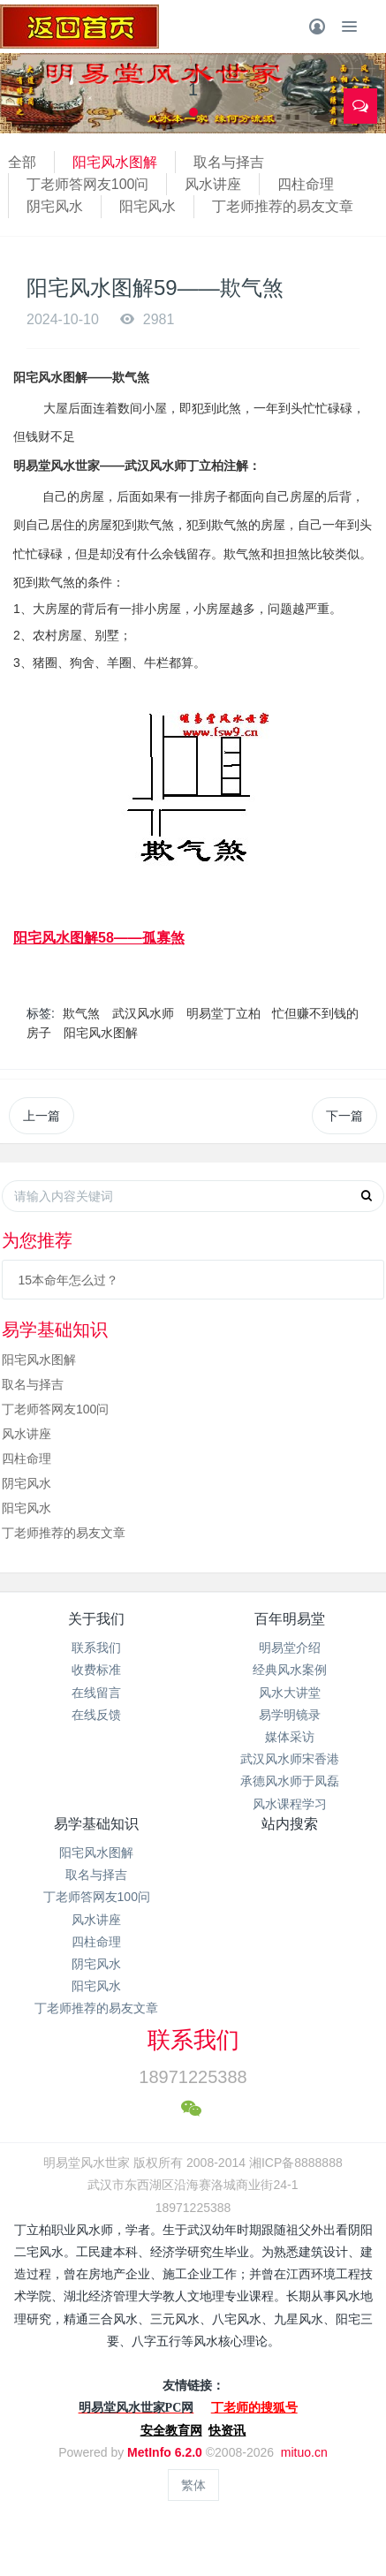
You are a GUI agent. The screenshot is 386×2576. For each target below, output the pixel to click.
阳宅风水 (147, 206)
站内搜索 (289, 1823)
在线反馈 (96, 1715)
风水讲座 (213, 184)
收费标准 (96, 1670)
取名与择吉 (228, 162)
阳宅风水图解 (114, 162)
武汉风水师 (143, 1013)
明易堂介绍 (290, 1647)
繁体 (193, 2485)
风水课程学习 (290, 1804)
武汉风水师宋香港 (289, 1759)
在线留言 (96, 1693)
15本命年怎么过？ (68, 1280)
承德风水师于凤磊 (289, 1781)
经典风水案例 (290, 1670)
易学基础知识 (96, 1823)
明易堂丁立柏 (223, 1013)
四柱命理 (305, 184)
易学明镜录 (290, 1715)
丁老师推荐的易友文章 (282, 206)
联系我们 (96, 1647)
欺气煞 (81, 1013)
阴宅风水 (54, 206)
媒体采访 (289, 1737)
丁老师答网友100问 (87, 184)
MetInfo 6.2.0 (164, 2452)
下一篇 (344, 1116)
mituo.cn (304, 2452)
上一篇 (41, 1116)
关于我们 (96, 1618)
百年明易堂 (289, 1618)
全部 (22, 162)
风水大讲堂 (290, 1693)
